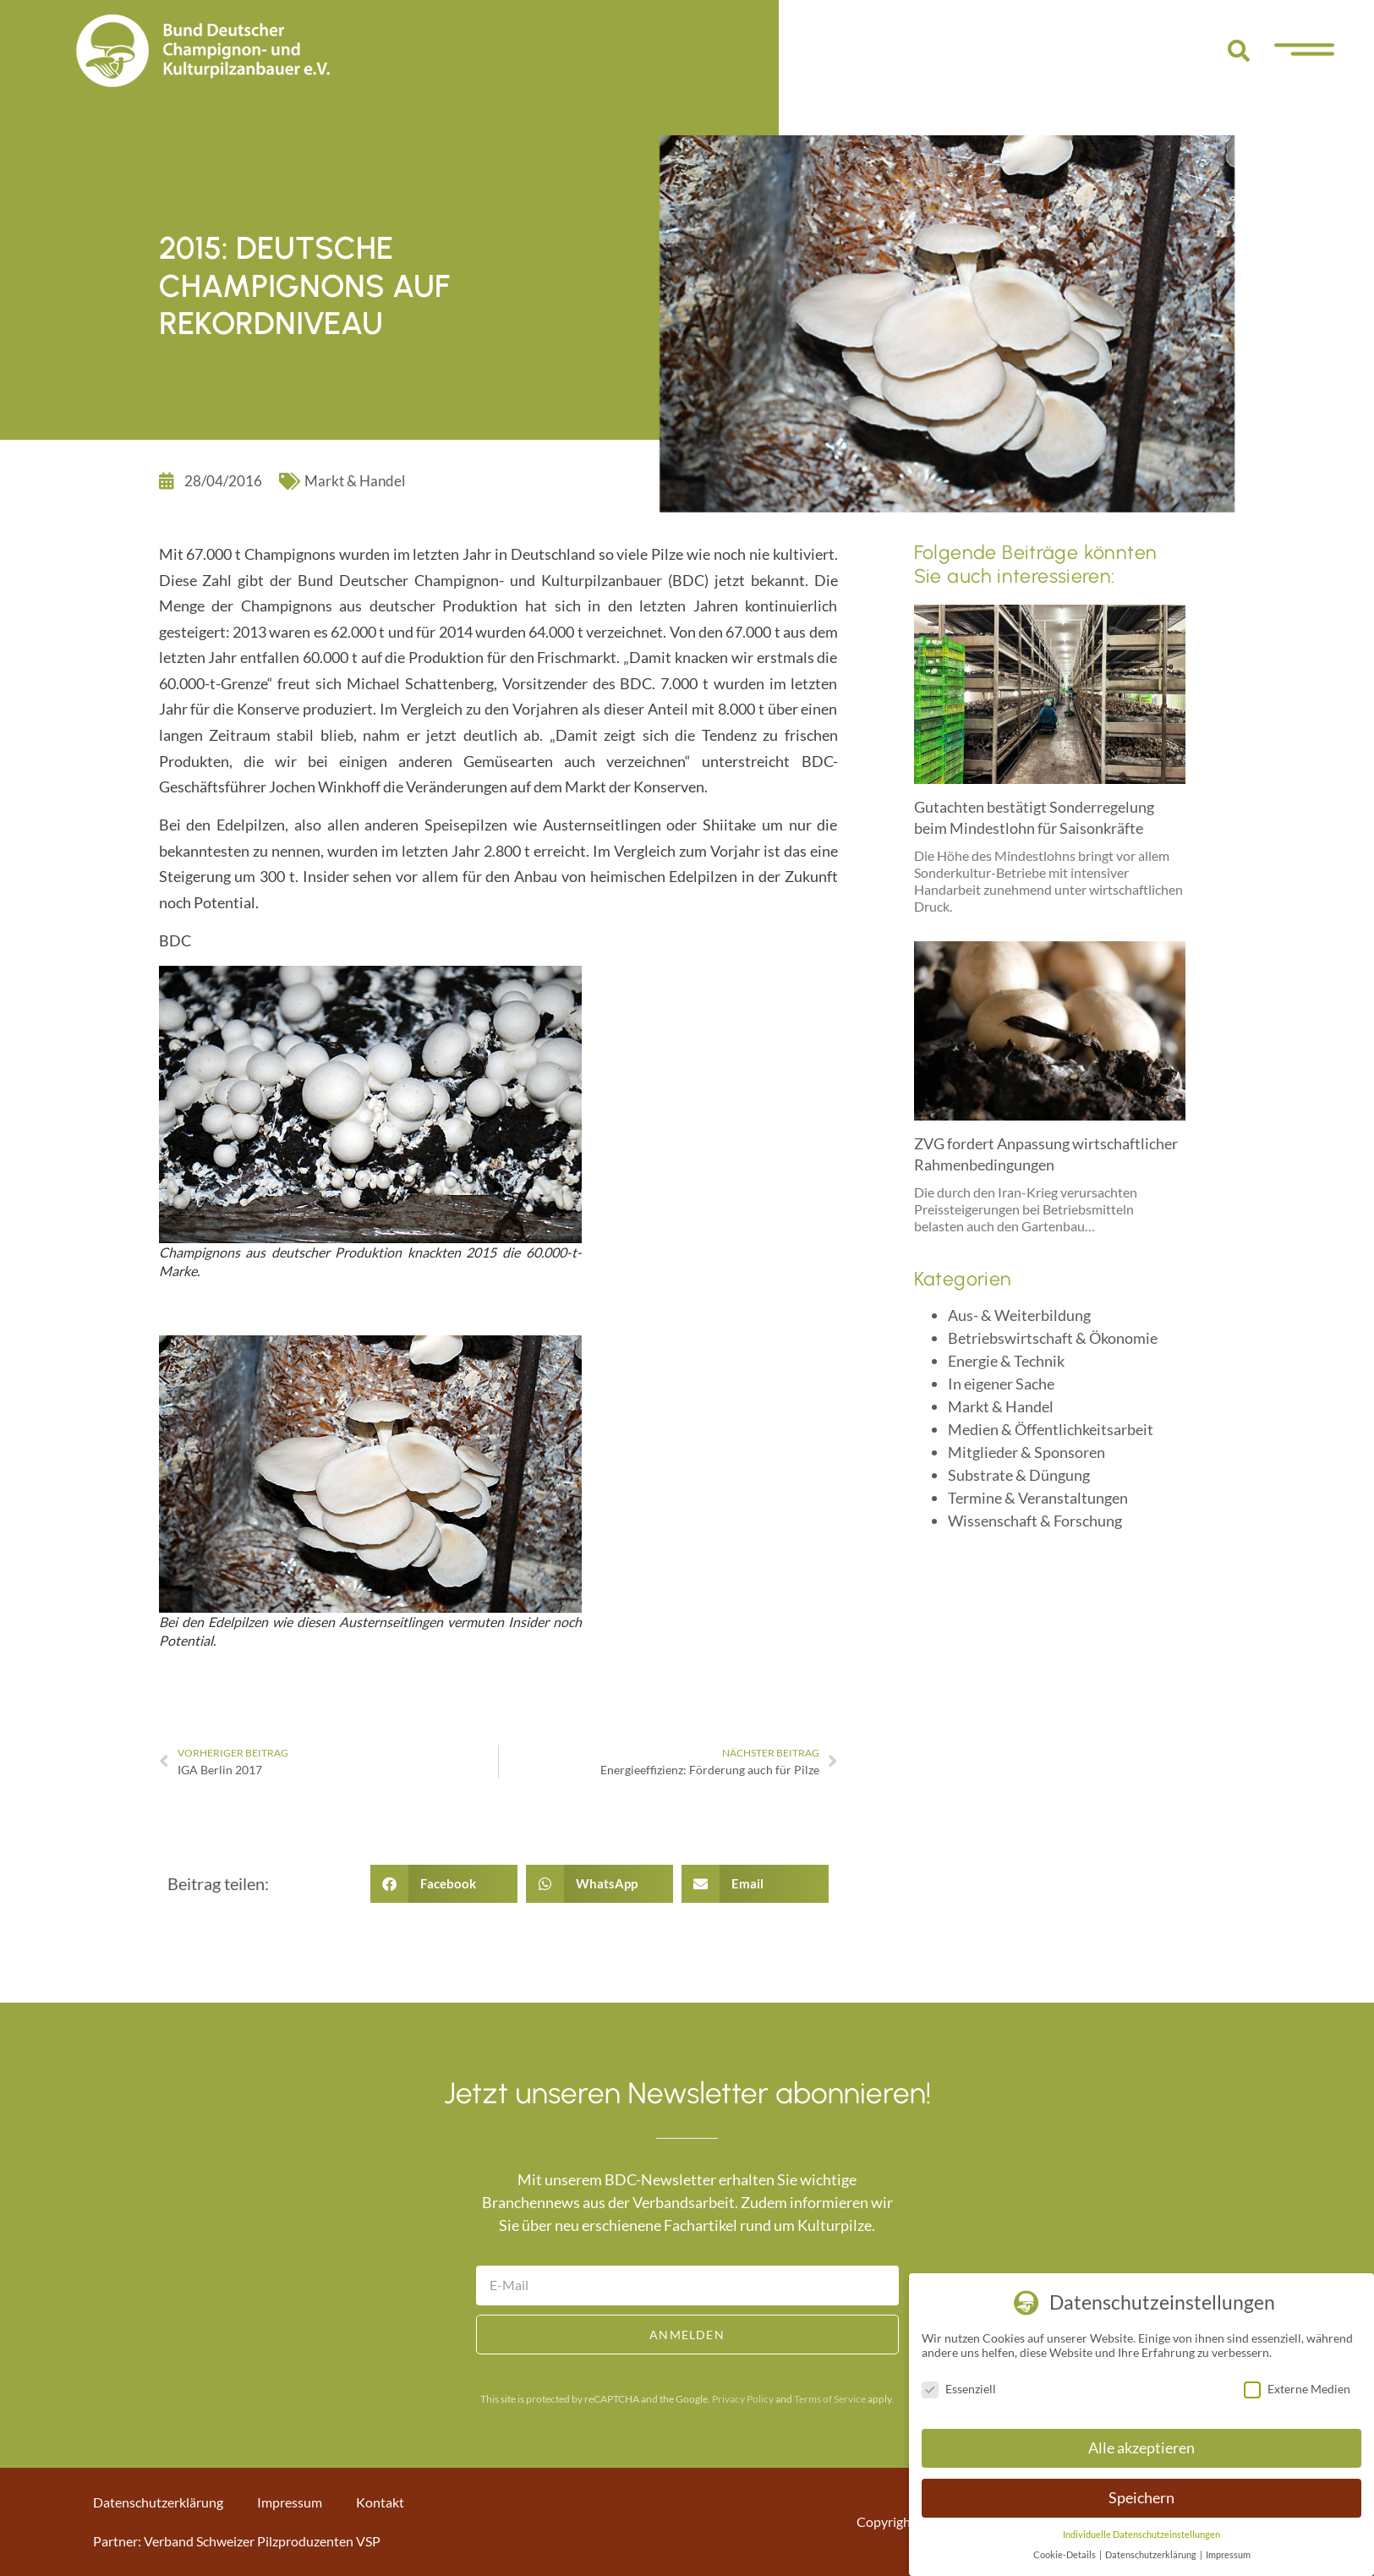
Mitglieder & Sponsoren (1026, 1452)
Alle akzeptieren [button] (1141, 2448)
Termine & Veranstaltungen (1038, 1497)
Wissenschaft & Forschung (1035, 1520)
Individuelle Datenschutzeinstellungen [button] (1141, 2534)
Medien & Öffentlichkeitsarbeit (1050, 1429)
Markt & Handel (354, 481)
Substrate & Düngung (1019, 1475)
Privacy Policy (743, 2398)
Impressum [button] (1228, 2555)
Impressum (289, 2502)
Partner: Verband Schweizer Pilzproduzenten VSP (236, 2541)
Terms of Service (830, 2398)
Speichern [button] (1141, 2498)
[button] (1238, 50)
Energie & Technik (1006, 1360)
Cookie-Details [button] (1065, 2555)
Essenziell (959, 2388)
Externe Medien (1297, 2388)
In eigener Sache (1001, 1383)
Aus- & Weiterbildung (1019, 1315)
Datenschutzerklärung (158, 2502)
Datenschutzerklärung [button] (1151, 2555)
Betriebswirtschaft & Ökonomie (1053, 1338)
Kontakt (380, 2502)
